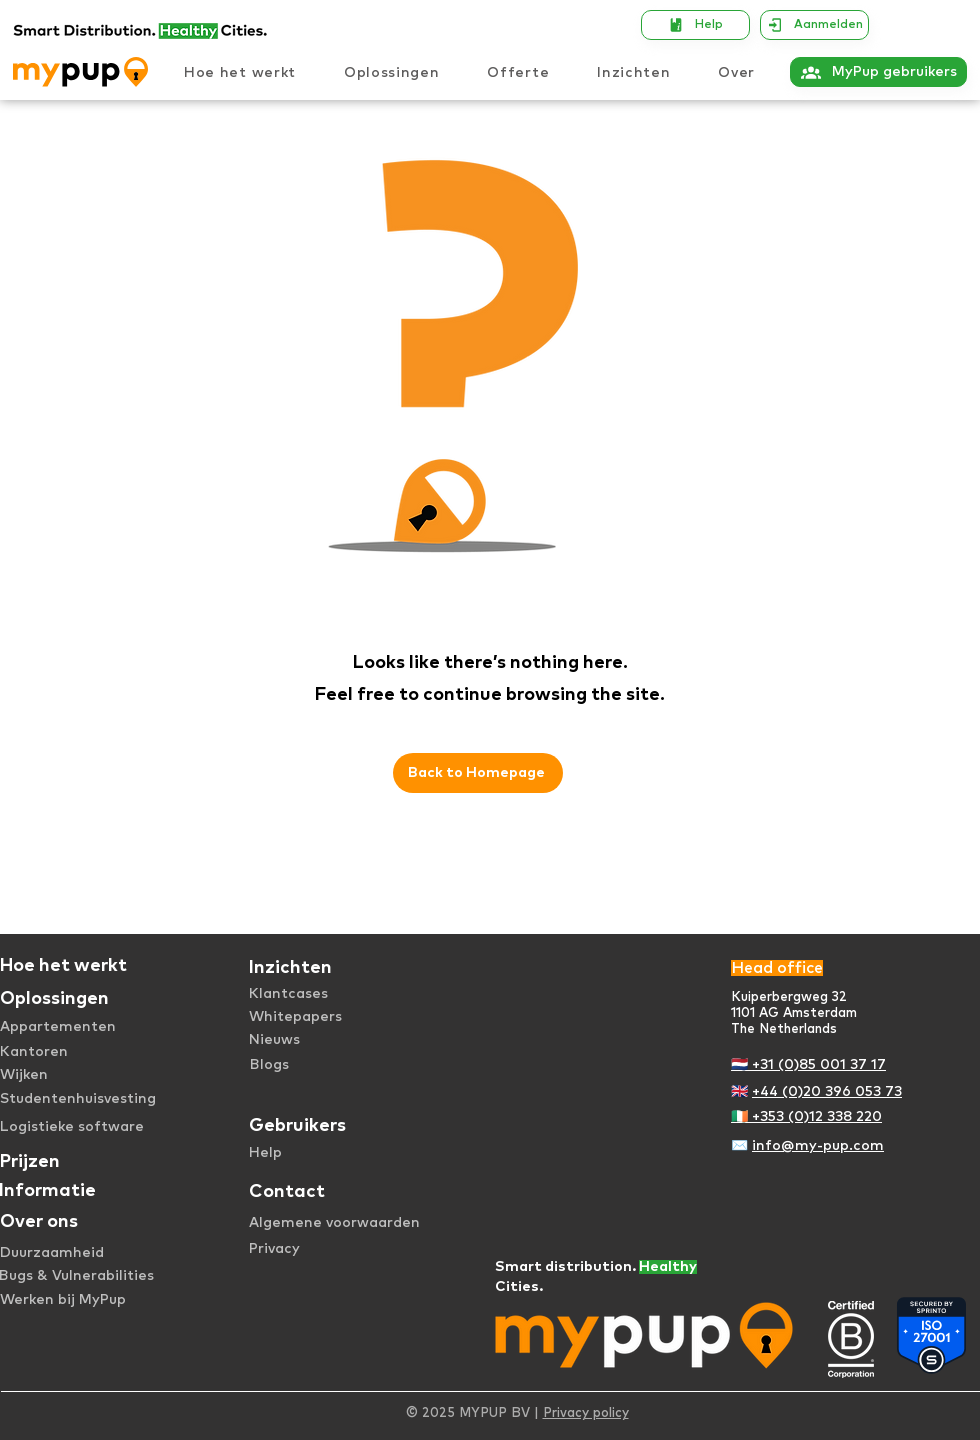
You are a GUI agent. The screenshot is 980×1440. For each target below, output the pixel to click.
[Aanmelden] (814, 25)
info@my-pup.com (818, 1146)
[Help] (695, 25)
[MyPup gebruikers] (878, 72)
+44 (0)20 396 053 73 (827, 1092)
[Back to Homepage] (478, 773)
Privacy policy (586, 1413)
